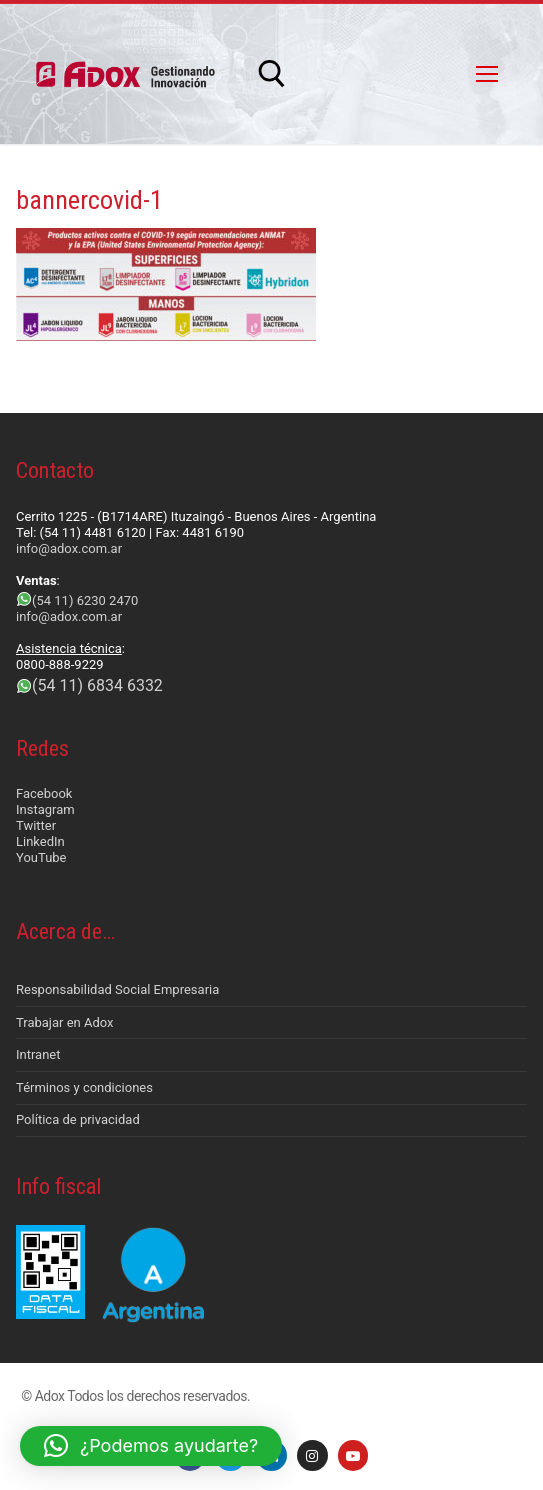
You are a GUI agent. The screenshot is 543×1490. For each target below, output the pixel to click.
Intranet (38, 1054)
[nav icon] (487, 74)
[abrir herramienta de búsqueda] (272, 74)
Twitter (36, 825)
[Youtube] (353, 1455)
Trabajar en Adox (65, 1022)
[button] (151, 1446)
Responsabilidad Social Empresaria (117, 989)
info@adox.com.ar (69, 548)
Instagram (45, 809)
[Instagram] (312, 1455)
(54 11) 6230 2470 (85, 600)
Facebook (44, 793)
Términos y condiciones (84, 1087)
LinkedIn (40, 841)
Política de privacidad (78, 1119)
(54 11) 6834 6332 (97, 685)
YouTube (41, 857)
